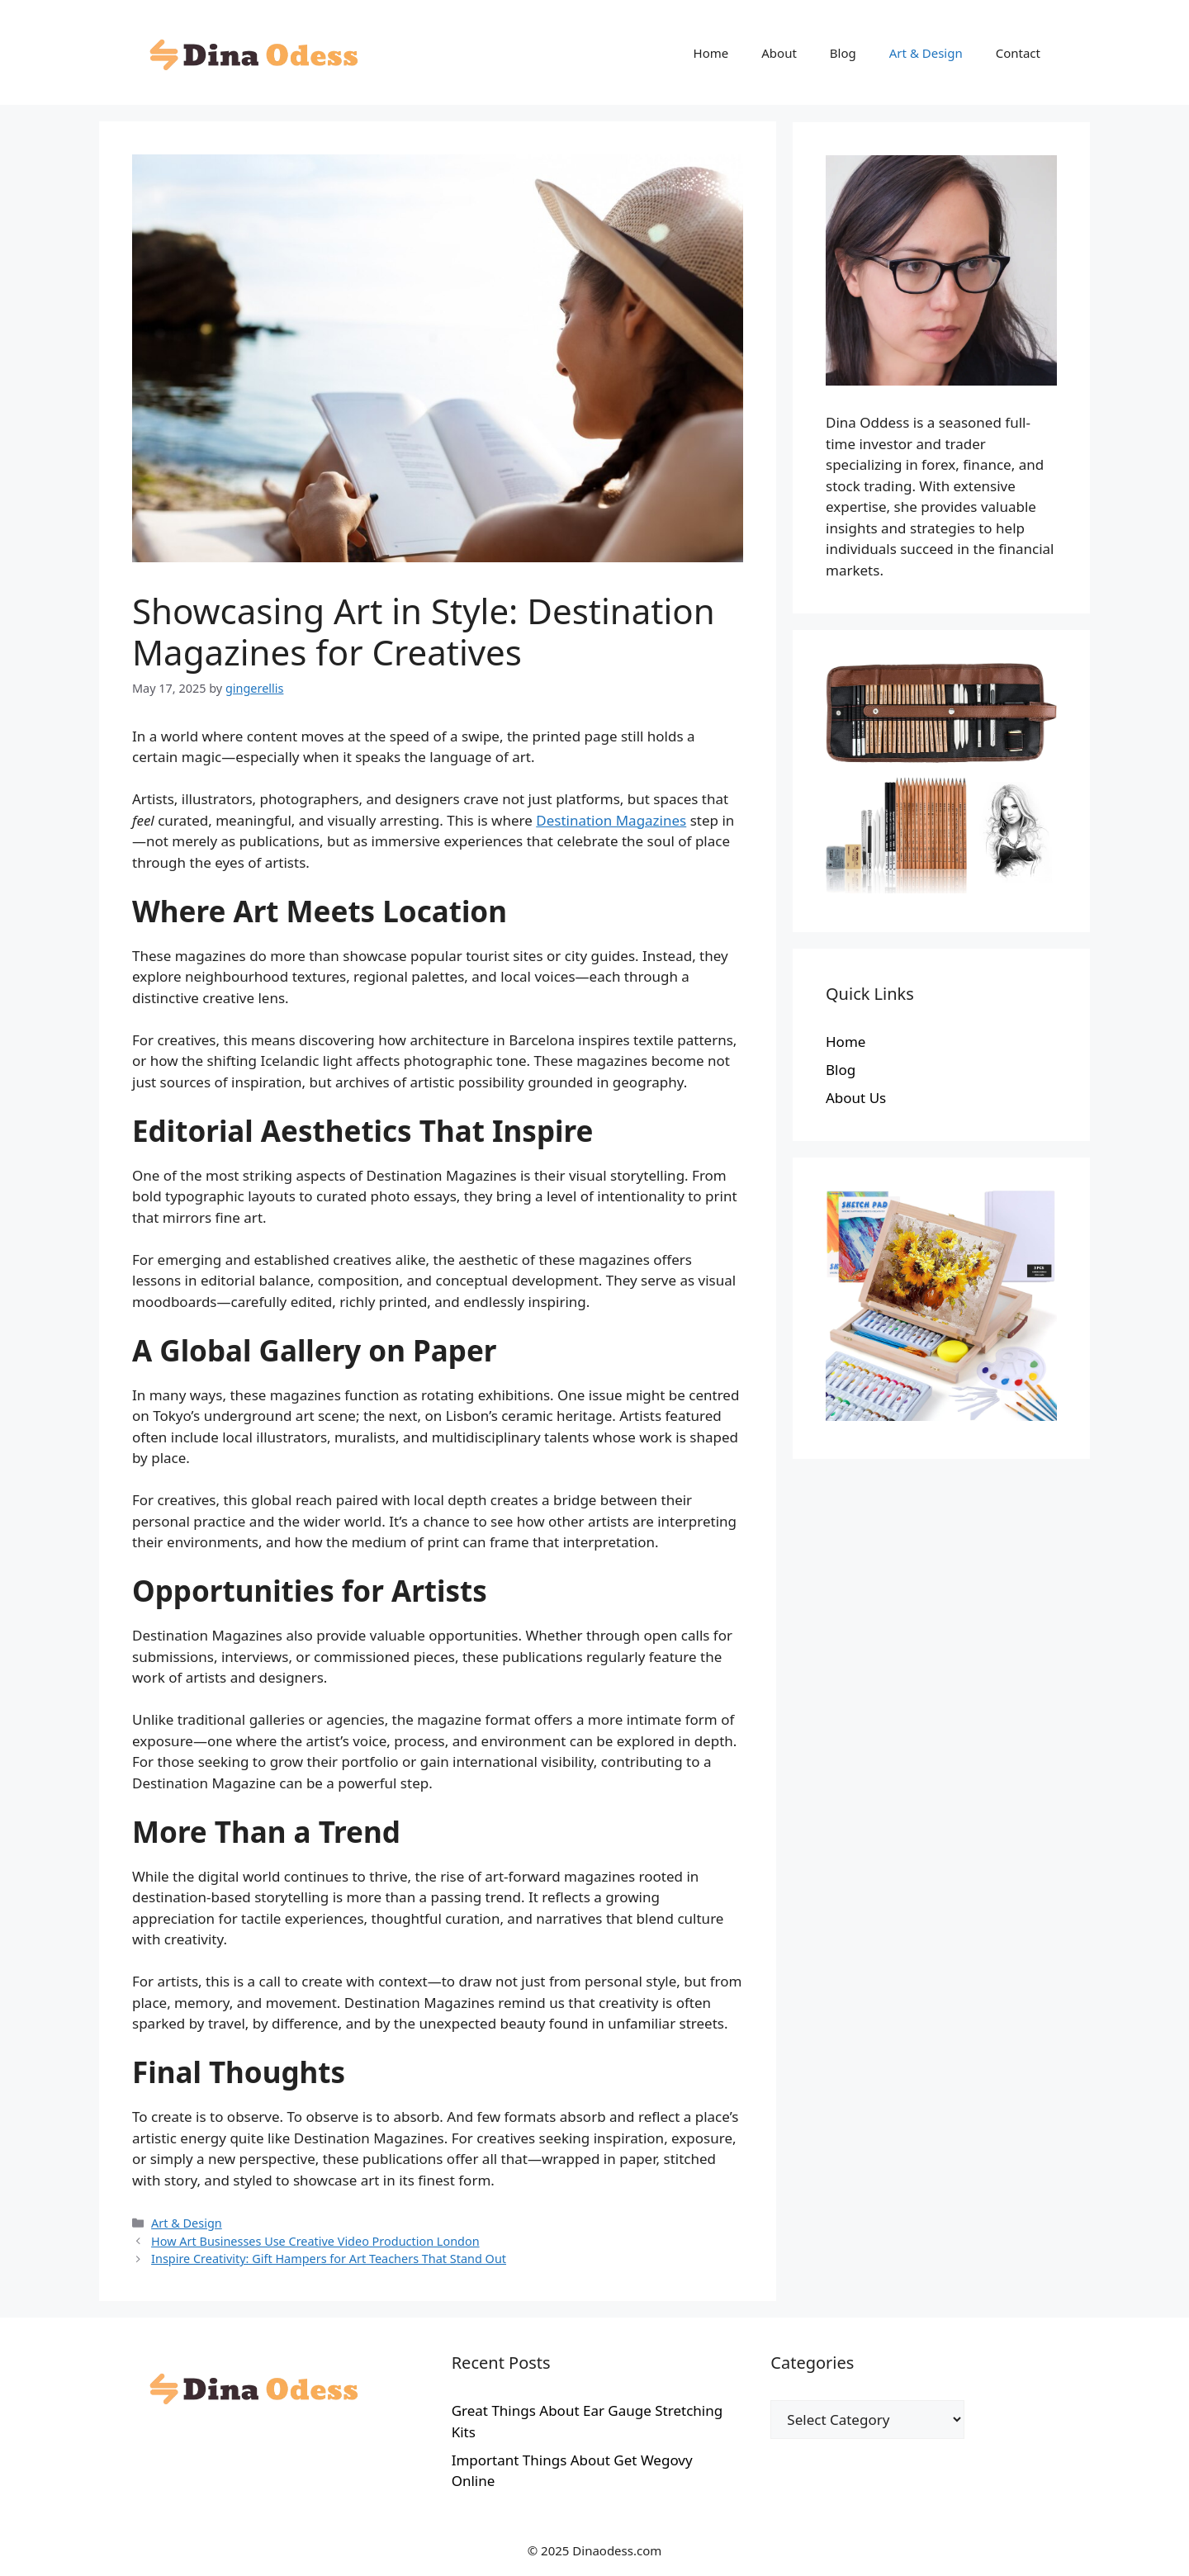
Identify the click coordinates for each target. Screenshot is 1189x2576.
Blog (843, 53)
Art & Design (926, 53)
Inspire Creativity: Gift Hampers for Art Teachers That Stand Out (328, 2258)
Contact (1018, 53)
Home (711, 53)
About (779, 53)
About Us (856, 1097)
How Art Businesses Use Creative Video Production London (315, 2241)
